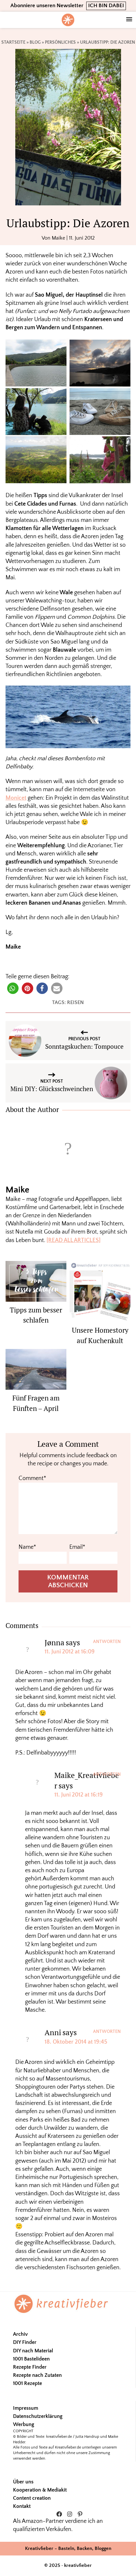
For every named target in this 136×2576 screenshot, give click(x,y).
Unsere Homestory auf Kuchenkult (100, 1335)
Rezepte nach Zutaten (37, 2375)
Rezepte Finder (30, 2367)
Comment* (32, 1478)
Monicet (16, 798)
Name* (27, 1547)
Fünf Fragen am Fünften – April (36, 1403)
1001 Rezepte (27, 2383)
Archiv (20, 2334)
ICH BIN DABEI (106, 5)
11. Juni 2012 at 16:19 (78, 1795)
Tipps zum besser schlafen (36, 1315)
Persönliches (60, 42)
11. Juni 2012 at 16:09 (70, 1652)
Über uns (23, 2482)
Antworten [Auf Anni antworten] (107, 2031)
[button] (13, 988)
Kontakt (22, 2506)
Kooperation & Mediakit (40, 2490)
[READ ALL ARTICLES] (74, 1240)
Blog (35, 42)
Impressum (25, 2408)
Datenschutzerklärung (37, 2416)
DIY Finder (24, 2342)
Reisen (75, 1002)
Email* (77, 1547)
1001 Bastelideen (31, 2359)
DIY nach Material (33, 2351)
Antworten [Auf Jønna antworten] (107, 1641)
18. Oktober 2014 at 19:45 (76, 2042)
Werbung (23, 2424)
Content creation (32, 2498)
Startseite (13, 42)
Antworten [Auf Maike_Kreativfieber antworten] (107, 1774)
